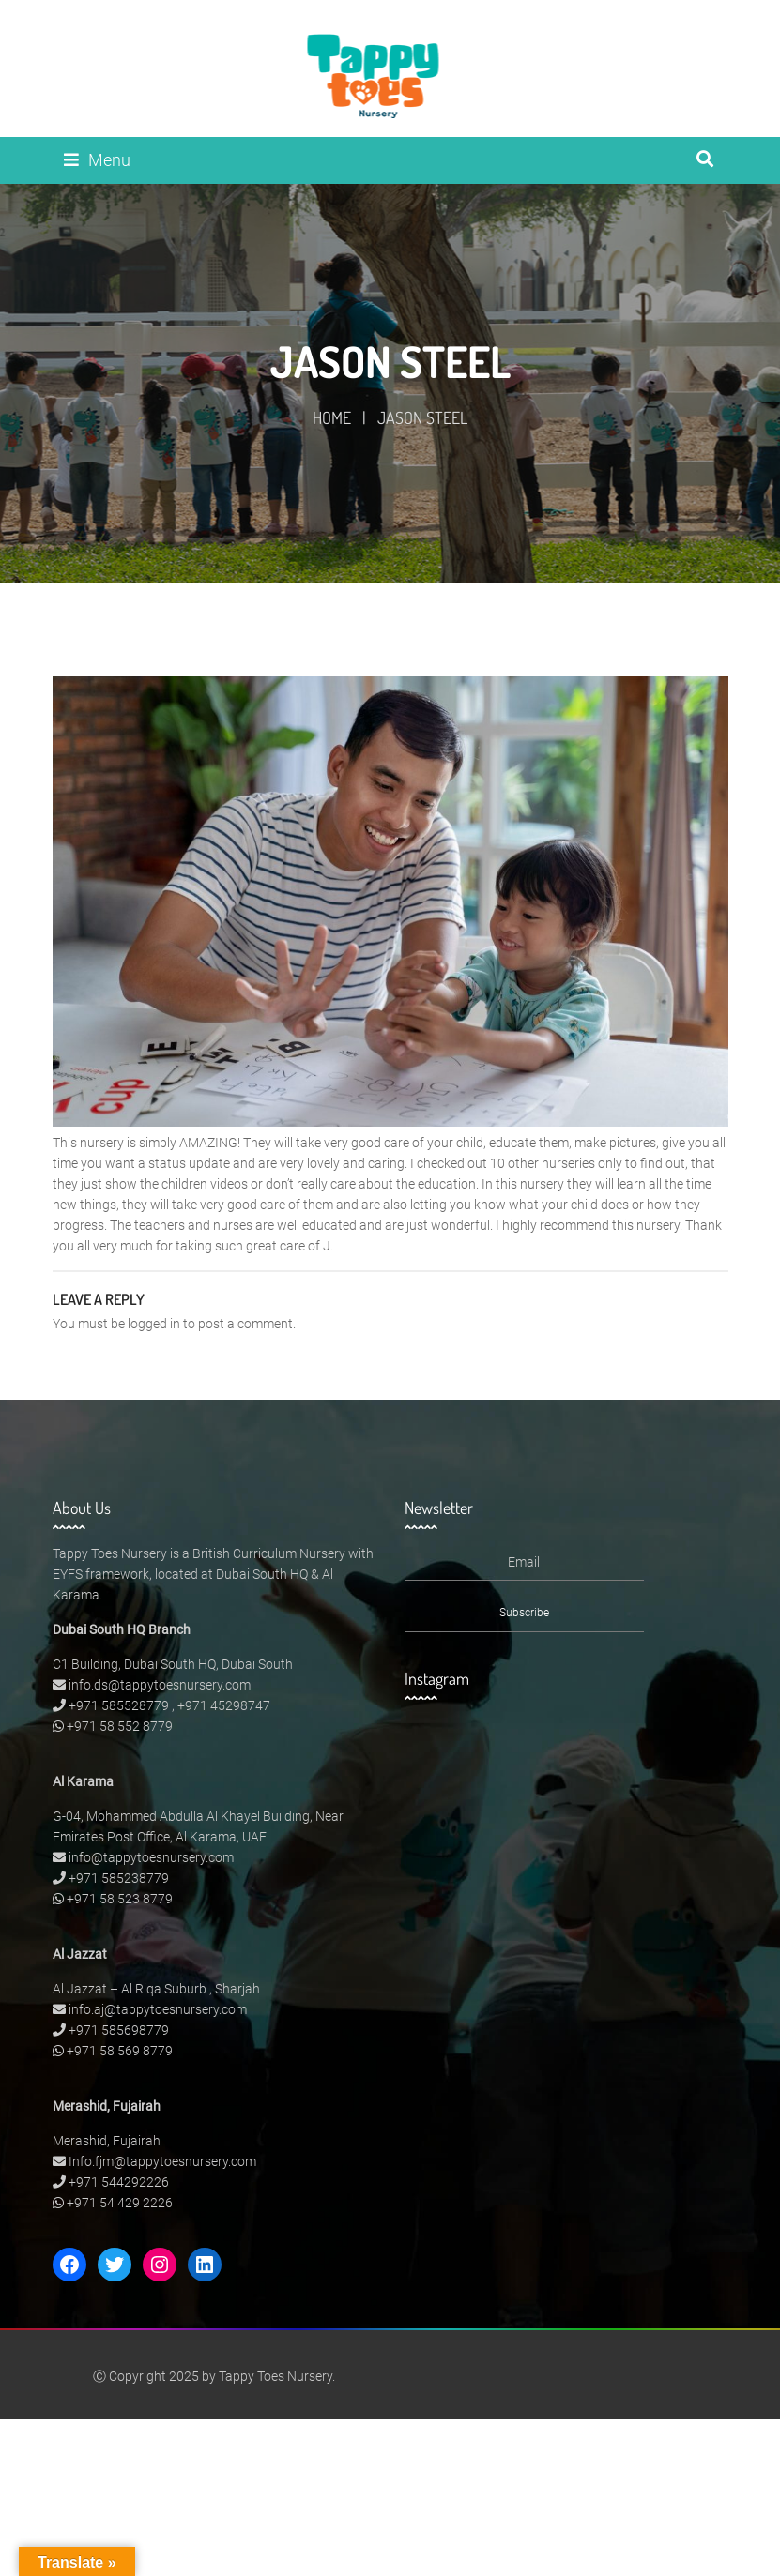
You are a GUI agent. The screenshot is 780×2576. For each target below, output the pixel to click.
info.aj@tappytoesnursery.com (158, 2009)
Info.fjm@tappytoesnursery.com (162, 2161)
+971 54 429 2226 (120, 2202)
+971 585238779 (119, 1878)
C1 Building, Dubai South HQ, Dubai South (173, 1664)
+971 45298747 (223, 1705)
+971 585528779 (119, 1705)
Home (332, 417)
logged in (154, 1323)
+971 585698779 (119, 2030)
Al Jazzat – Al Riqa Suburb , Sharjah (156, 1988)
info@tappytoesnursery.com (151, 1857)
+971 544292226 (119, 2182)
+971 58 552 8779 (120, 1726)
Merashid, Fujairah (107, 2140)
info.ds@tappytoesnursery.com (160, 1684)
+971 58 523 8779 (120, 1898)
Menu (97, 160)
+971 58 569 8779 (120, 2050)
